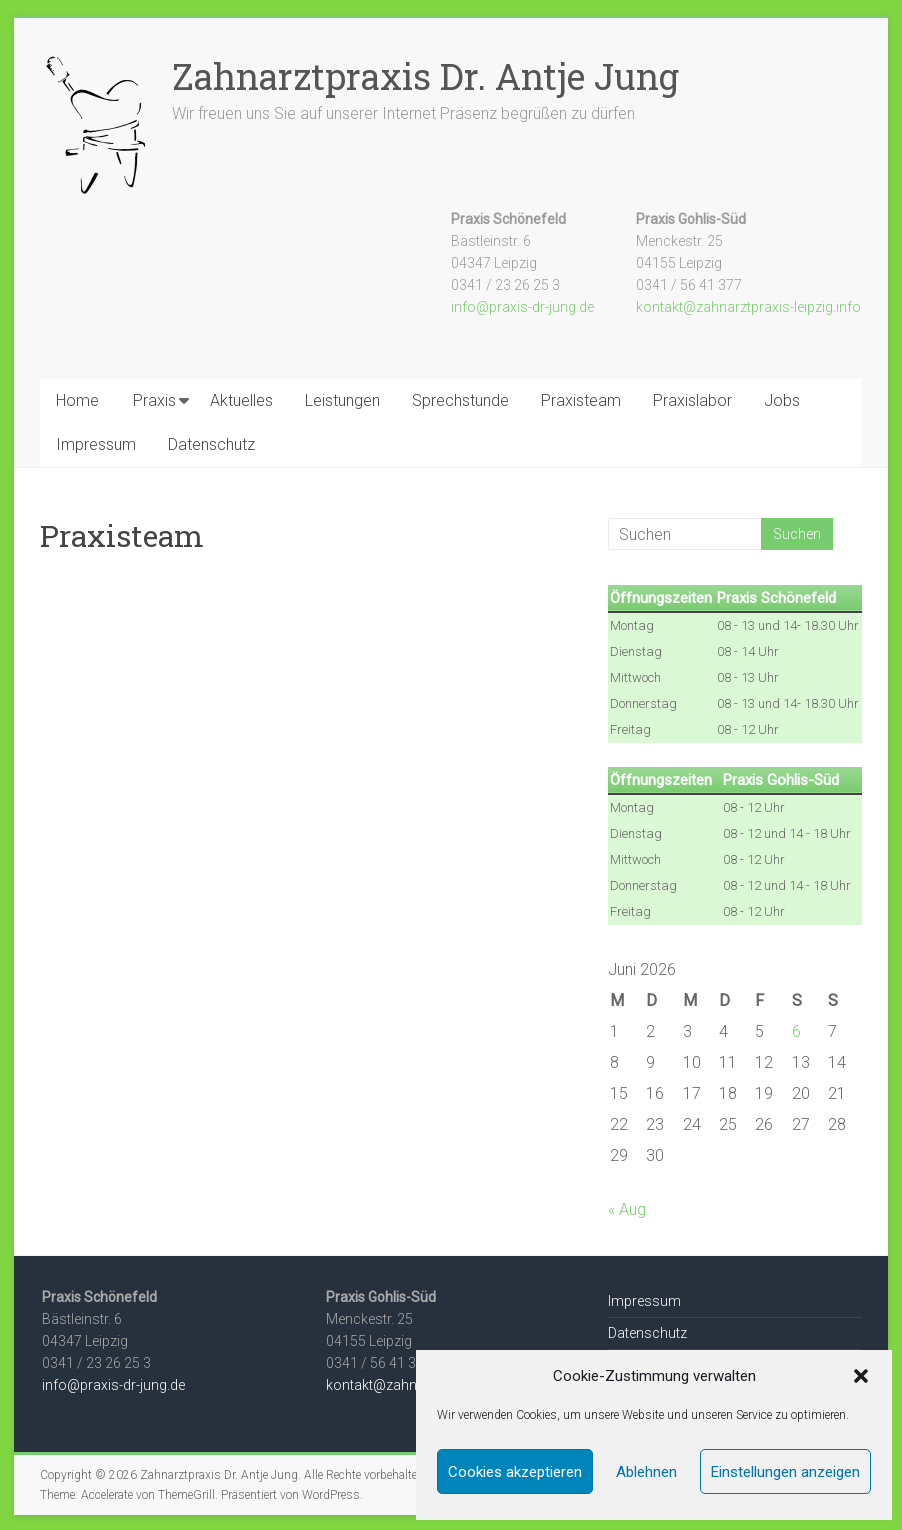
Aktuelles (241, 400)
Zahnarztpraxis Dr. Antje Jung (425, 76)
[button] (861, 1376)
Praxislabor (692, 400)
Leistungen (342, 400)
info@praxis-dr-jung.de (522, 307)
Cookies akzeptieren (515, 1472)
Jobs (782, 400)
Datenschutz (211, 444)
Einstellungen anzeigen (785, 1472)
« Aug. (629, 1209)
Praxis (154, 400)
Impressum (96, 444)
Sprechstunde (460, 400)
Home (77, 400)
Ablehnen (646, 1472)
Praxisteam (581, 400)
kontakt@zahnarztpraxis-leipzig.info (748, 307)
